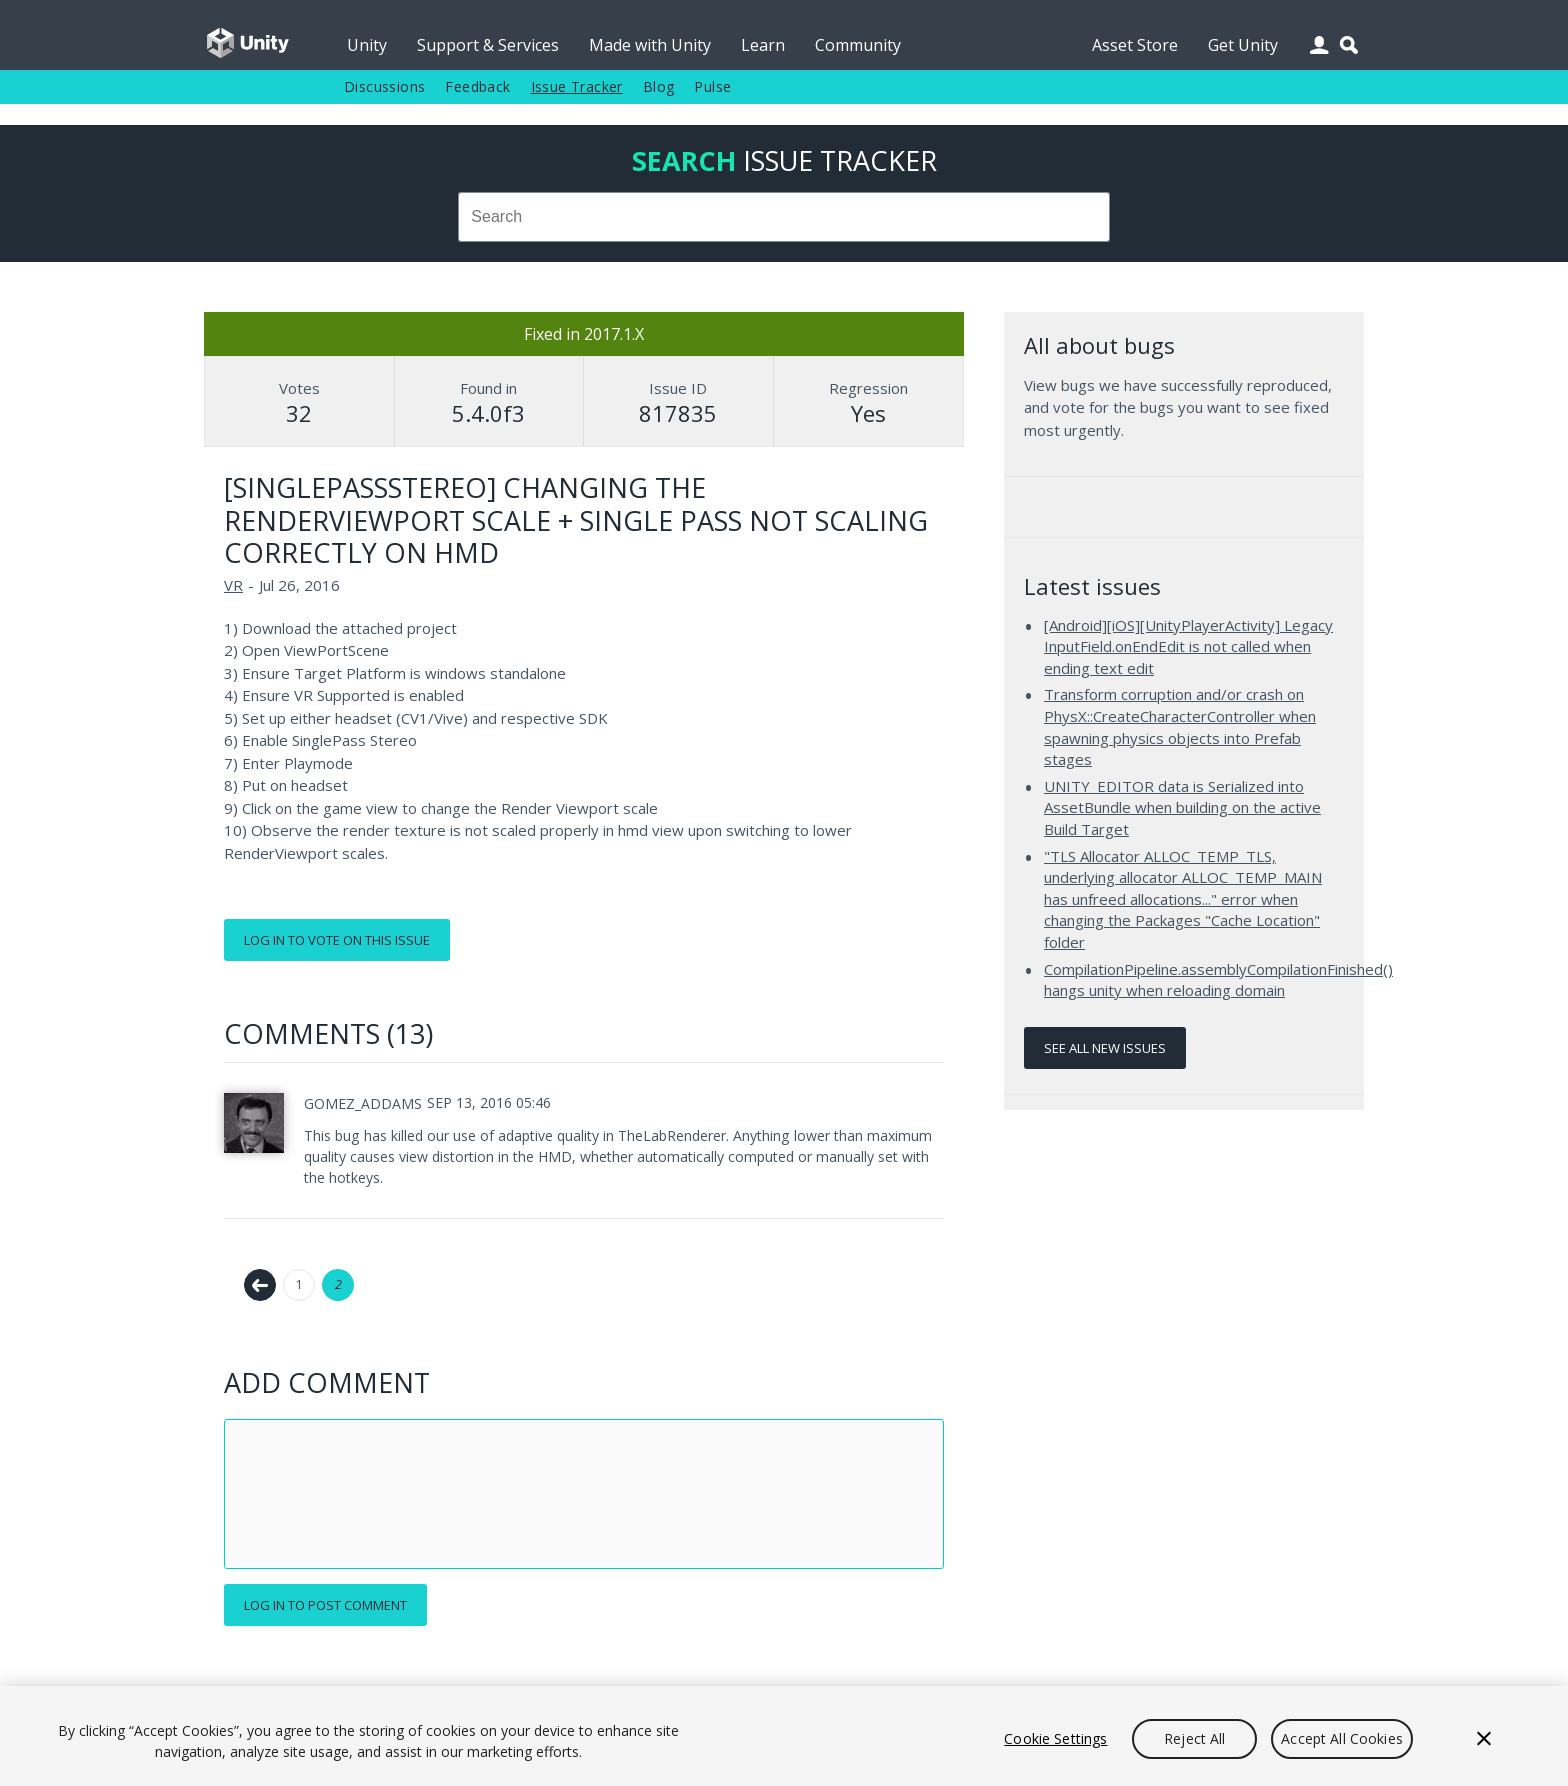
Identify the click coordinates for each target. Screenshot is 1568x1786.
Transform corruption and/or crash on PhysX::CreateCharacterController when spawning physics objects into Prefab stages (1180, 726)
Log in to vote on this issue (337, 940)
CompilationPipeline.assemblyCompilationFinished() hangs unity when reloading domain (1218, 980)
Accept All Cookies (1342, 1738)
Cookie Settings (1055, 1738)
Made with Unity (650, 45)
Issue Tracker (577, 86)
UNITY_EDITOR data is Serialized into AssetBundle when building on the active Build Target (1182, 807)
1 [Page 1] (299, 1284)
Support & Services (488, 45)
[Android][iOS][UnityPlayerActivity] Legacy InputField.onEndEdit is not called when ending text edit (1188, 646)
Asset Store (1135, 45)
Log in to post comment (325, 1605)
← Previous (260, 1285)
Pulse (712, 86)
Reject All (1194, 1738)
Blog (659, 86)
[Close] (1484, 1739)
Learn (763, 45)
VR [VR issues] (233, 585)
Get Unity (1243, 45)
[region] (784, 1736)
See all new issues (1105, 1048)
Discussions (384, 86)
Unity (367, 45)
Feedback (477, 86)
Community (858, 45)
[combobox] (784, 217)
